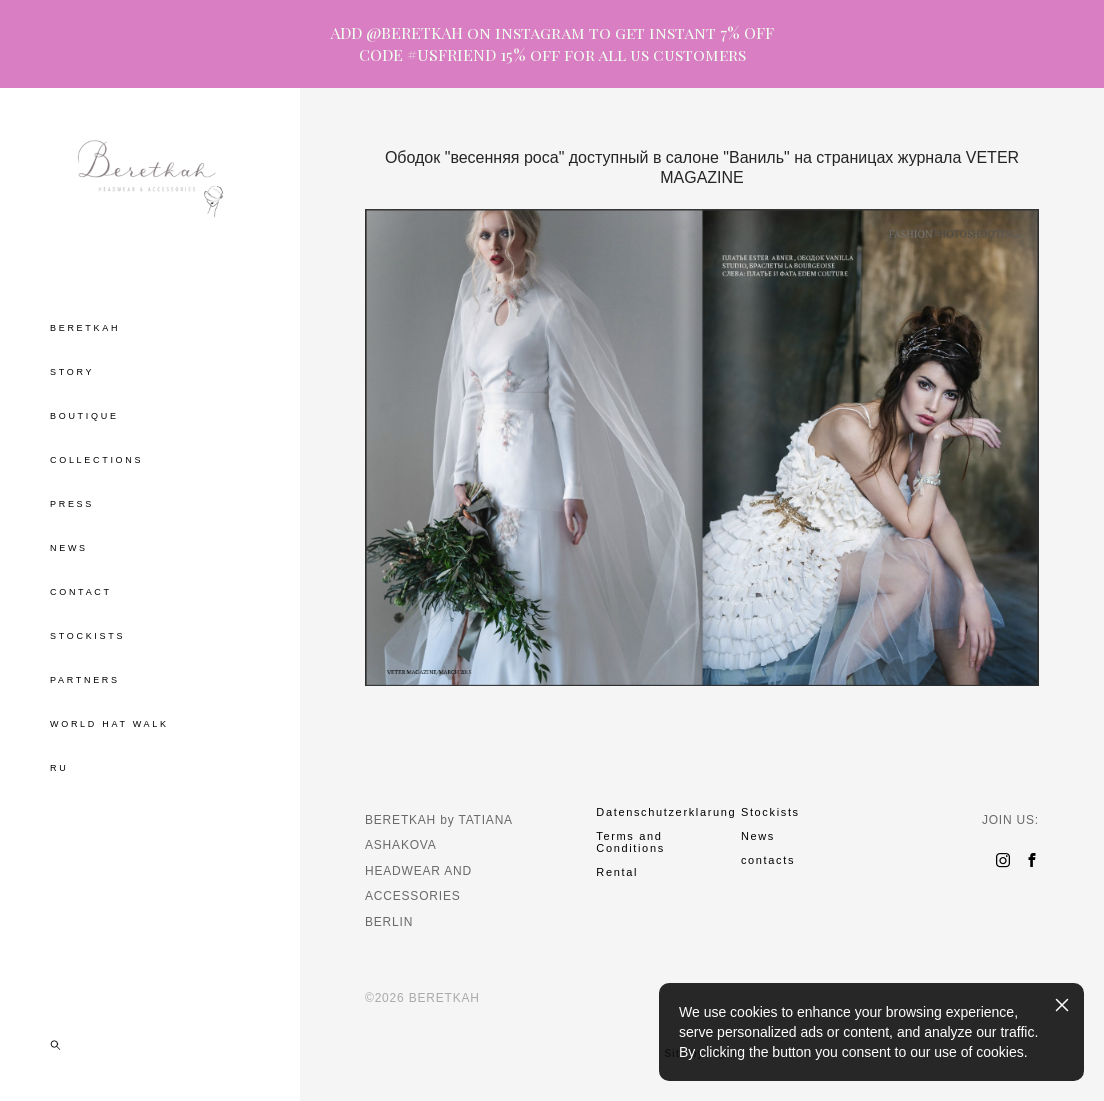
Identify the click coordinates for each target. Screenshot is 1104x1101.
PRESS (72, 504)
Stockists (770, 812)
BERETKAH (85, 328)
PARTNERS (85, 680)
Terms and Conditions (630, 842)
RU (59, 768)
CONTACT (81, 592)
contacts (768, 860)
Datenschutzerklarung (666, 812)
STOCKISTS (87, 636)
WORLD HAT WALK (109, 724)
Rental (617, 872)
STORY (72, 372)
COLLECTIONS (96, 460)
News (758, 836)
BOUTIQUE (84, 416)
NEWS (69, 548)
